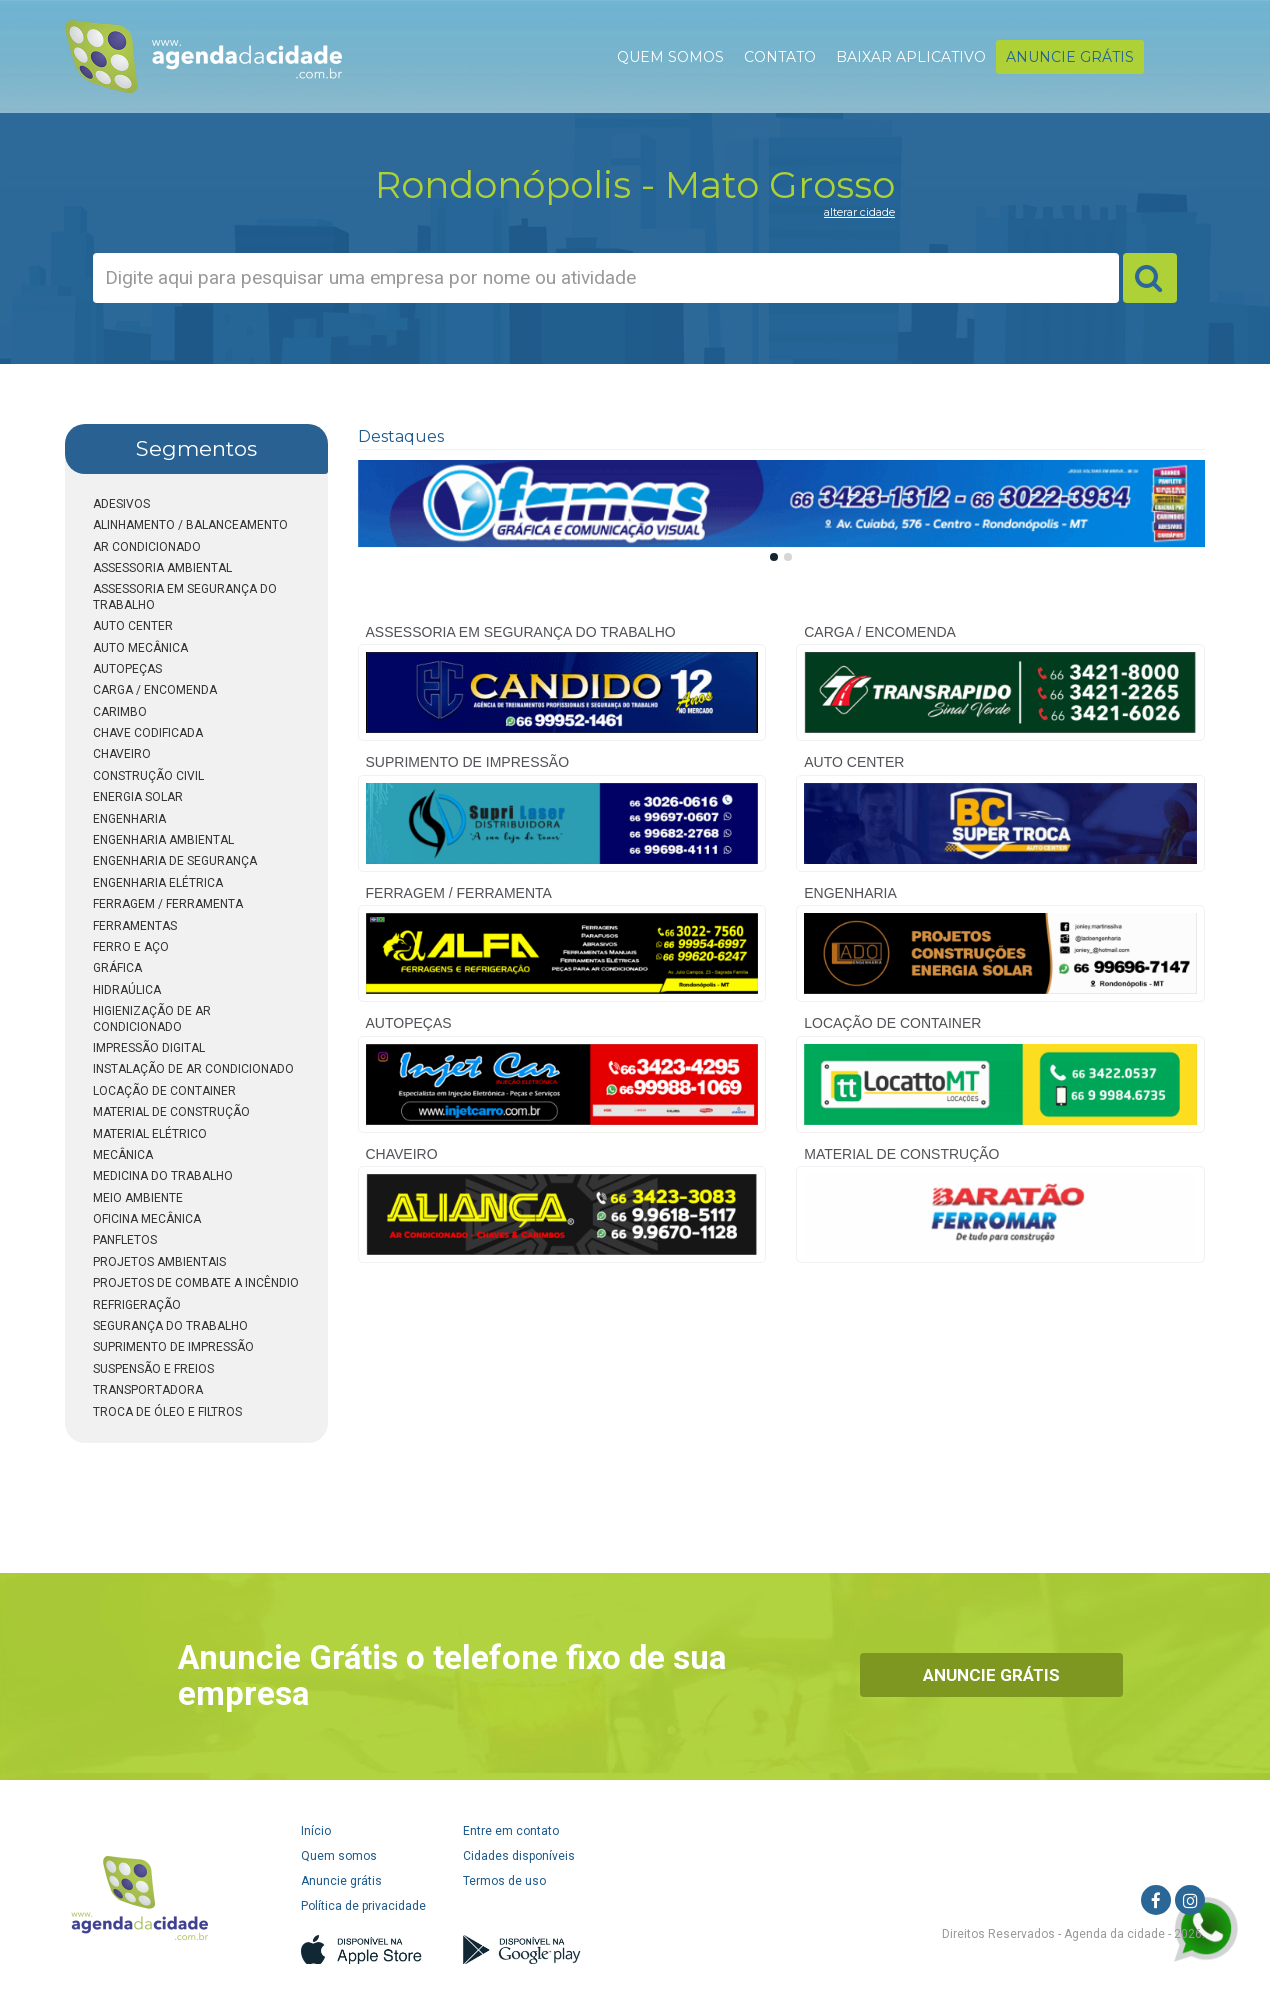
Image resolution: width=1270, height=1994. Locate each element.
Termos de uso (504, 1881)
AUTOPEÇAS (127, 669)
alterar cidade (859, 212)
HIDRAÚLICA (127, 990)
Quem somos (339, 1856)
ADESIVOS (121, 504)
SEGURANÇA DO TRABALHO (170, 1326)
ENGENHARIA (129, 819)
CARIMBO (120, 712)
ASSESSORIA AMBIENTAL (162, 568)
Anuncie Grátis (991, 1675)
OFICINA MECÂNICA (147, 1219)
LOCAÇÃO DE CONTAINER (164, 1091)
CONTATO (780, 57)
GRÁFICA (117, 968)
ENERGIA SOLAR (138, 797)
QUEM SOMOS (670, 57)
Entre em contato (511, 1831)
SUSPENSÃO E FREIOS (153, 1369)
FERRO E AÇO (131, 947)
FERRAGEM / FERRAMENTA (168, 904)
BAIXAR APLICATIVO (911, 57)
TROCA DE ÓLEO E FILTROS (167, 1412)
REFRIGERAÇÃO (137, 1305)
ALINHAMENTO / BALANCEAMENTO (190, 525)
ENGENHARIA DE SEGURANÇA (175, 861)
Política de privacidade (363, 1906)
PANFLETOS (125, 1240)
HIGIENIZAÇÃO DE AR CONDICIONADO (152, 1018)
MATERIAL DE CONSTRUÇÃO (171, 1112)
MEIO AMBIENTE (138, 1198)
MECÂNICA (123, 1155)
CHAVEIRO (122, 754)
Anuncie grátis (341, 1881)
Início (316, 1831)
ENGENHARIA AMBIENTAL (163, 840)
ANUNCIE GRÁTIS (1070, 57)
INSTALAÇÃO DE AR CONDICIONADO (193, 1069)
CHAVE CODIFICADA (148, 733)
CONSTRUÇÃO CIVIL (148, 776)
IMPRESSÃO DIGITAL (149, 1048)
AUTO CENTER (133, 626)
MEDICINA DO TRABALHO (163, 1176)
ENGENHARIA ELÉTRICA (158, 883)
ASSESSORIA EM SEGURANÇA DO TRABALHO (185, 596)
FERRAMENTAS (135, 926)
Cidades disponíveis (519, 1856)
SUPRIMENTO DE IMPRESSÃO (173, 1347)
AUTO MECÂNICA (140, 648)
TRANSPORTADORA (148, 1390)
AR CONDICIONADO (147, 547)
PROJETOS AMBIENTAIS (159, 1262)
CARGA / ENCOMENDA (155, 690)
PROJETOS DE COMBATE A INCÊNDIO (196, 1283)
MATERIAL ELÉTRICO (150, 1134)
